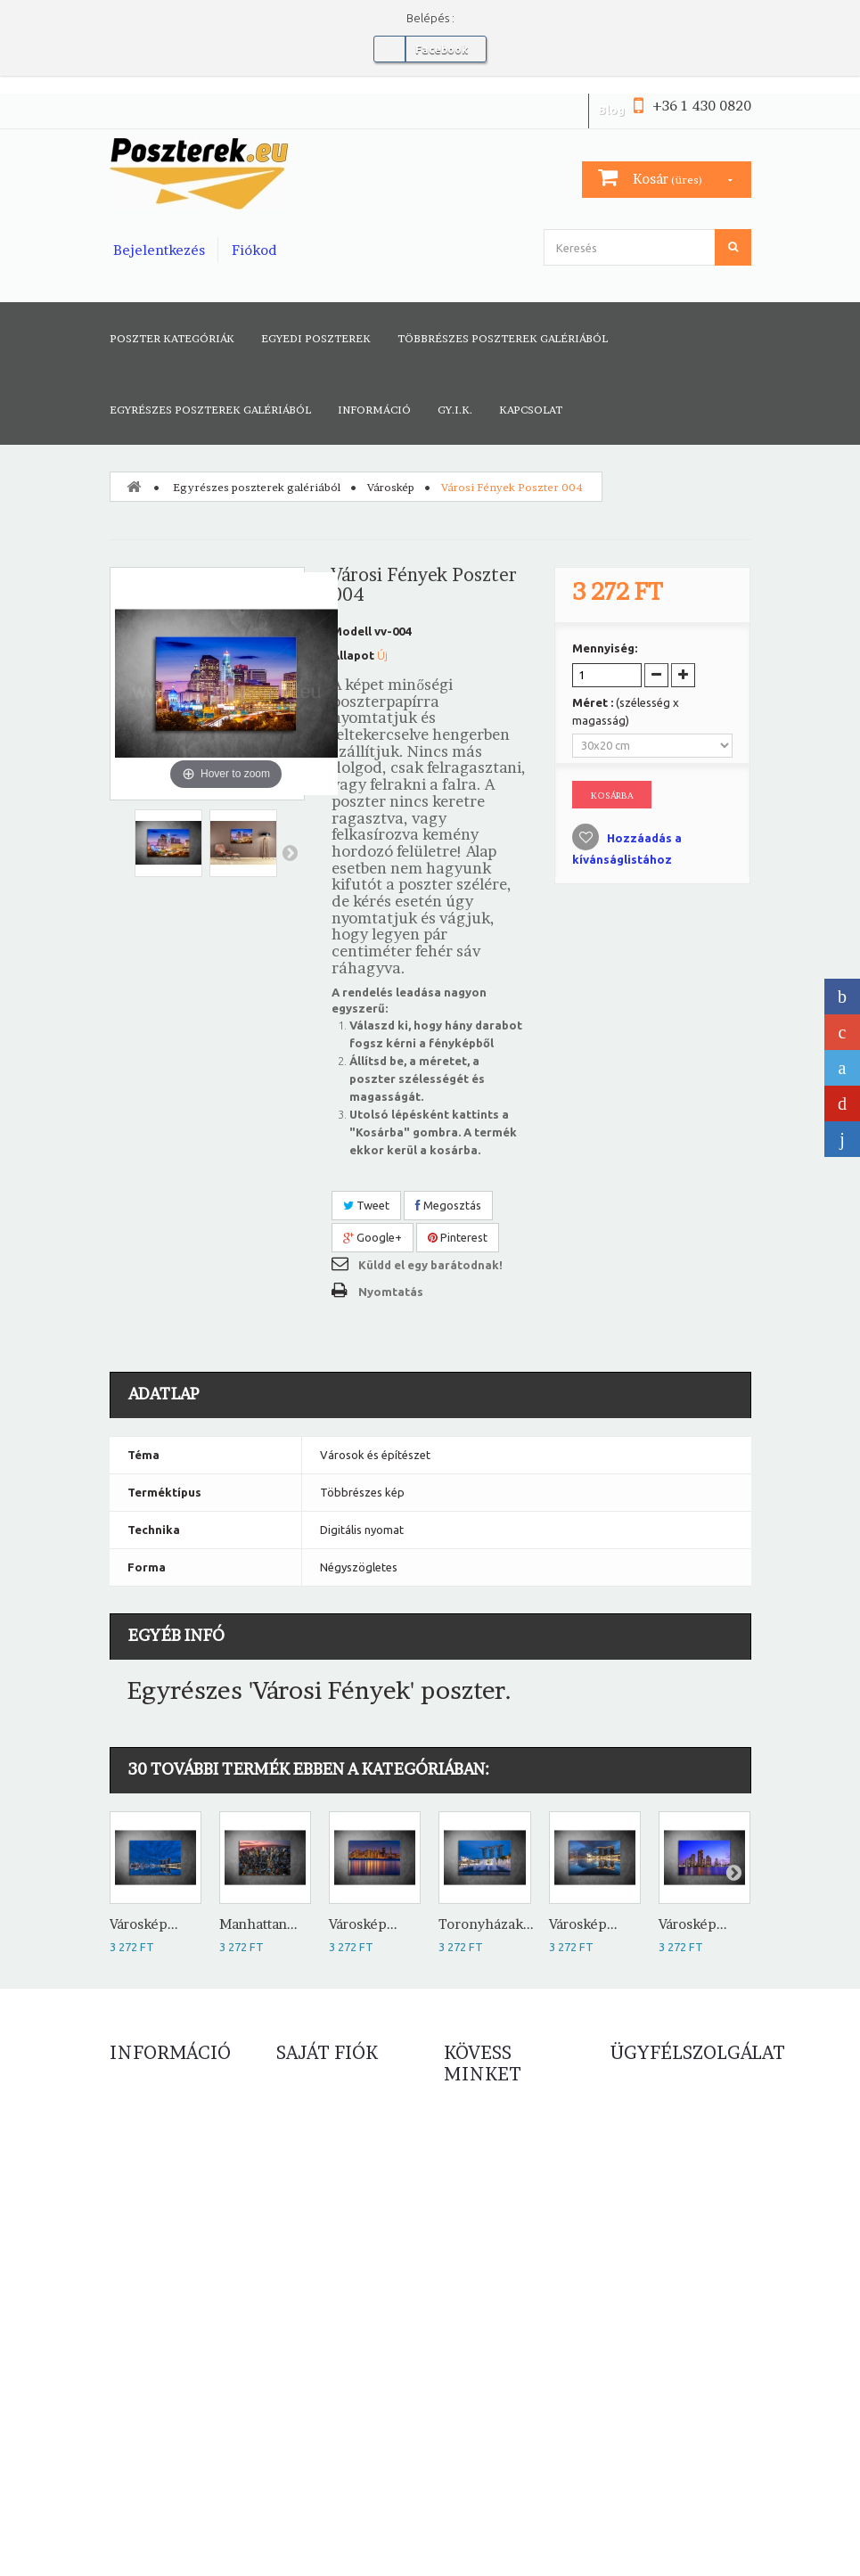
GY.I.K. (455, 409)
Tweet (366, 1205)
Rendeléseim (310, 2109)
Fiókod (254, 250)
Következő (290, 852)
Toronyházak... (486, 1924)
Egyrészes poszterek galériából (210, 409)
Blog (611, 109)
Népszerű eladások (159, 2162)
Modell (352, 631)
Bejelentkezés (159, 250)
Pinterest (457, 1237)
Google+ (372, 1237)
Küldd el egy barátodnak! (430, 1265)
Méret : (625, 711)
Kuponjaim (304, 2216)
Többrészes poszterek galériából (502, 338)
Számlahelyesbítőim (328, 2135)
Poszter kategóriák (172, 338)
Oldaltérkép (142, 2314)
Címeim (295, 2162)
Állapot (353, 655)
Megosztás (448, 1205)
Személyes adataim (326, 2189)
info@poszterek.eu (667, 2422)
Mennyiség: (604, 648)
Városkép (390, 487)
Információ (374, 409)
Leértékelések (147, 2109)
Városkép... (144, 1924)
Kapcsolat (530, 409)
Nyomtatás (390, 1291)
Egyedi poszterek (316, 338)
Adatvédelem (145, 2260)
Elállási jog (136, 2287)
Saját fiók (327, 2052)
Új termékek (142, 2135)
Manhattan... (258, 1924)
